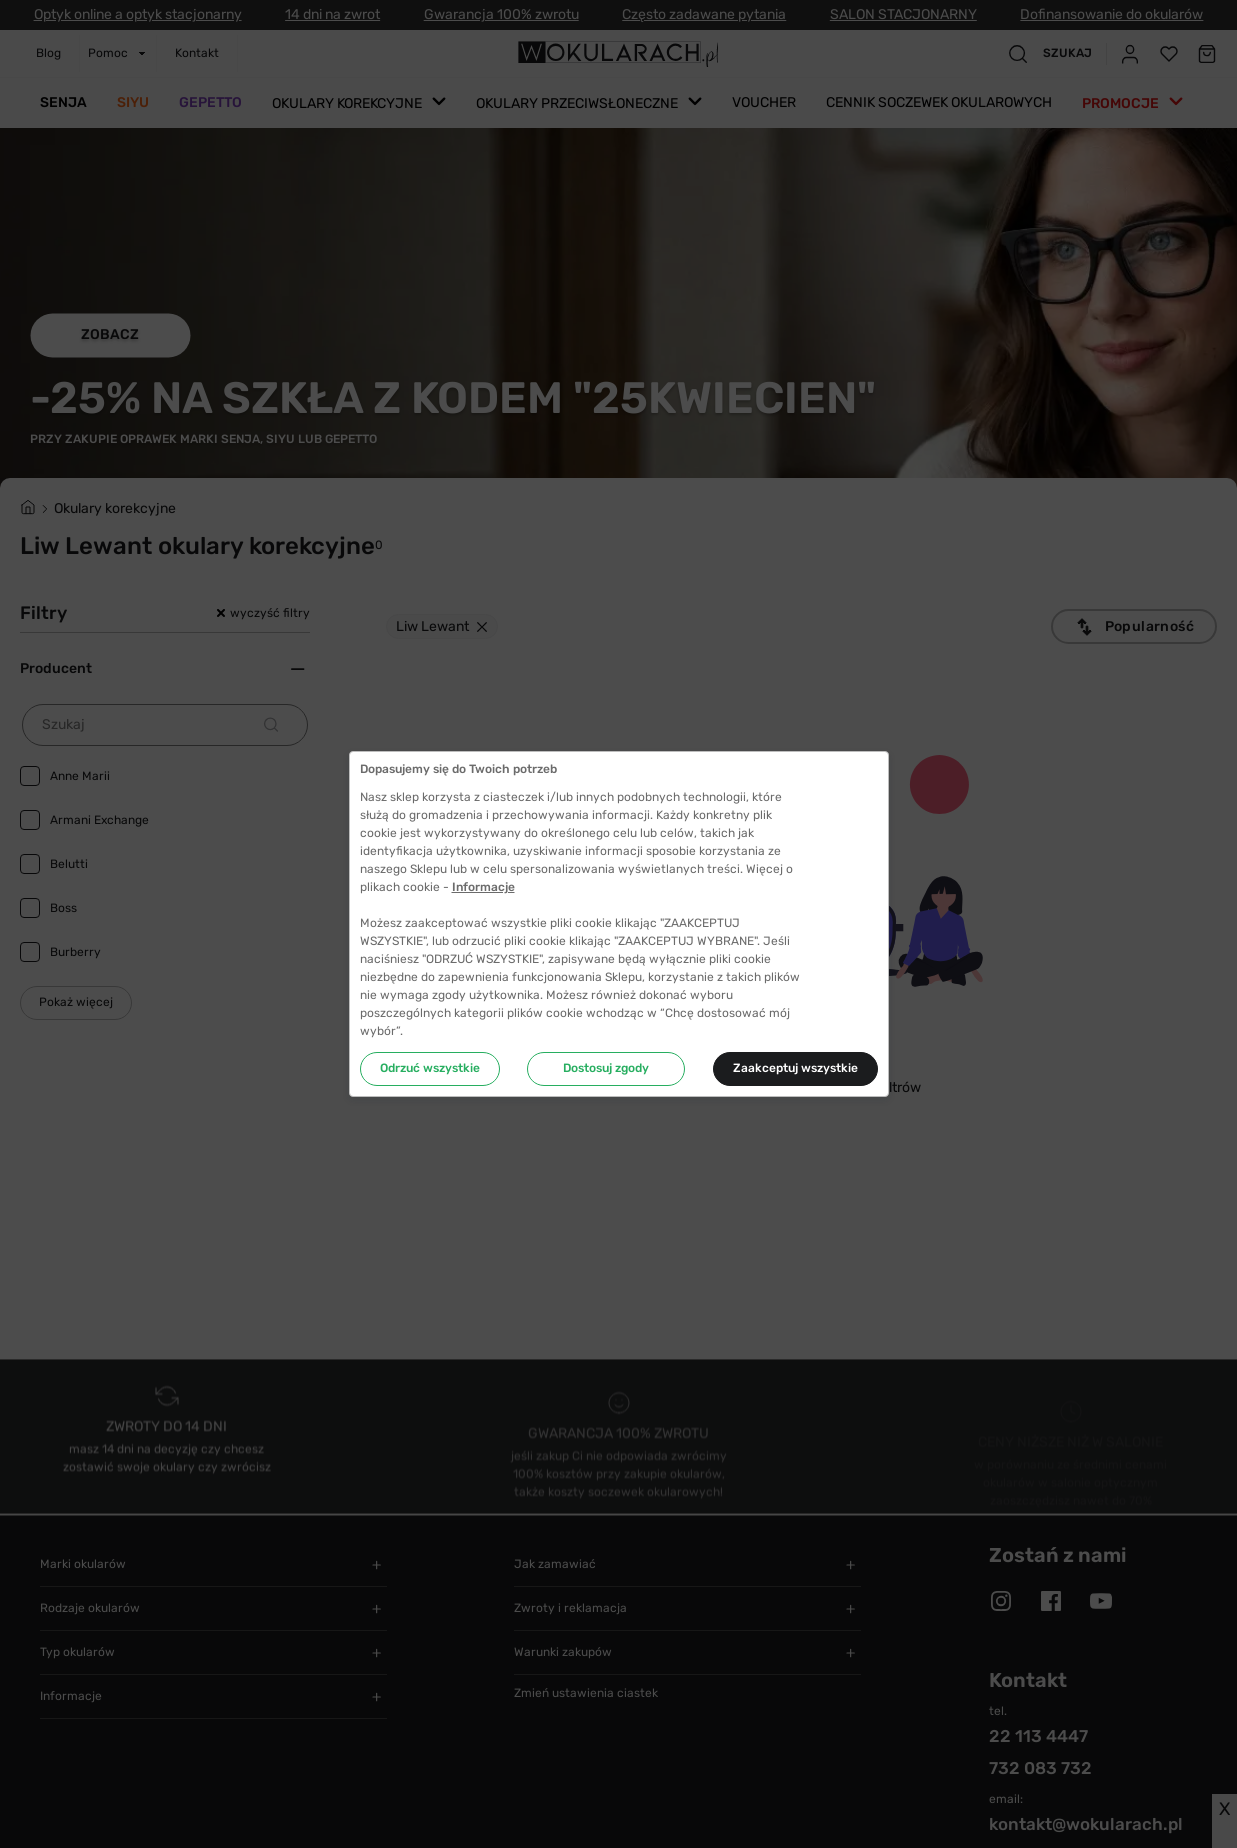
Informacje (483, 887)
